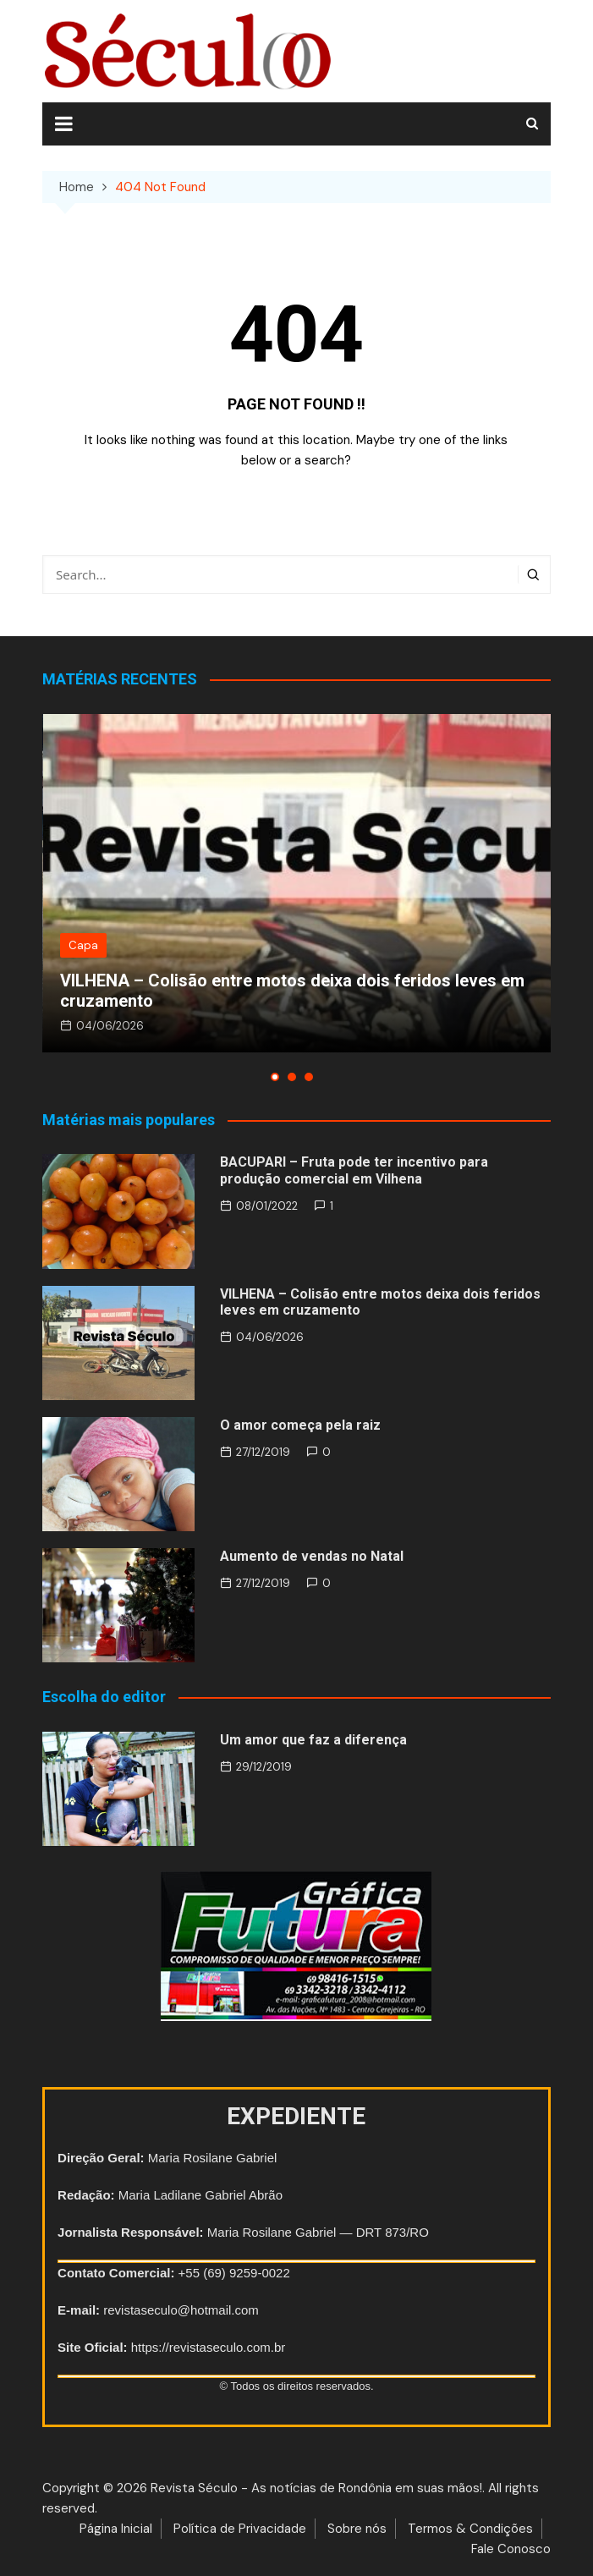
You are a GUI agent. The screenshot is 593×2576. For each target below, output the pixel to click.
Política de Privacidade (239, 2528)
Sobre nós (357, 2528)
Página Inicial (116, 2528)
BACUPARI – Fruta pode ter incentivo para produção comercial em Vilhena (354, 1170)
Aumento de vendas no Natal (312, 1556)
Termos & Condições (470, 2528)
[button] (275, 1077)
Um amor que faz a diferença (313, 1740)
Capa (83, 945)
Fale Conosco (511, 2548)
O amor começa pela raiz (300, 1425)
